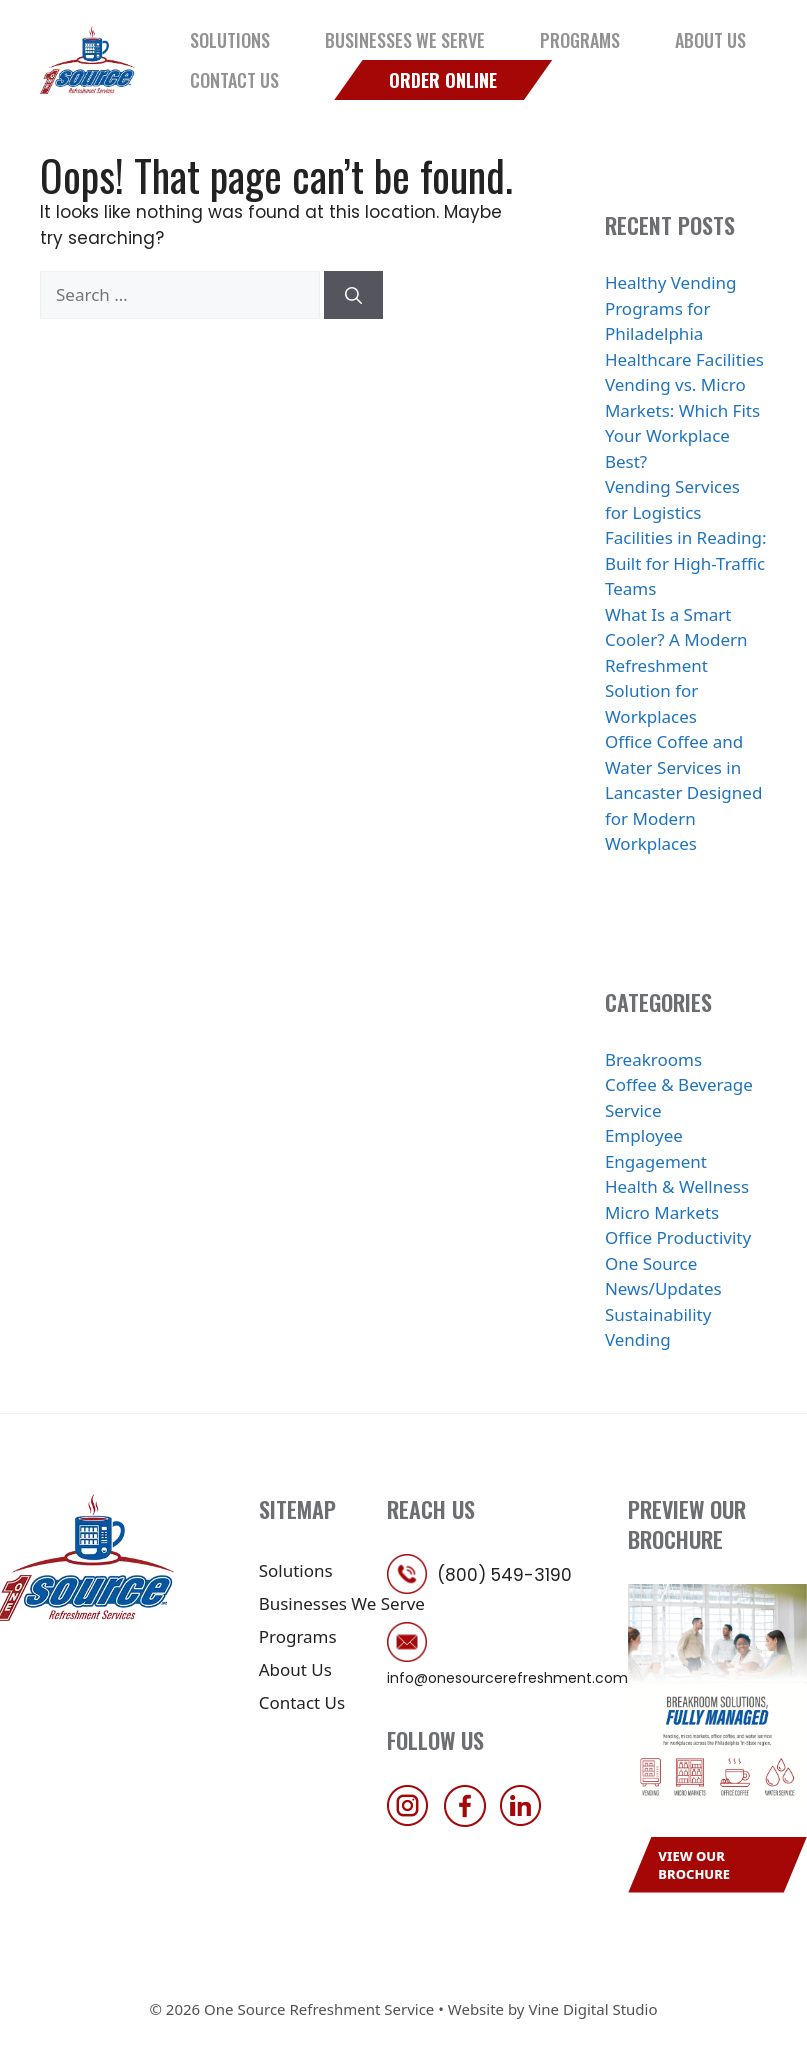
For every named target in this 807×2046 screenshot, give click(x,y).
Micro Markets (662, 1212)
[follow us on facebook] (470, 1820)
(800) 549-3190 (504, 1575)
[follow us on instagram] (413, 1820)
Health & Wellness (677, 1186)
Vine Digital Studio (592, 2009)
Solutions (230, 40)
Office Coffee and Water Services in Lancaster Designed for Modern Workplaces (684, 792)
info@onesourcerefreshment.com (507, 1678)
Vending (638, 1339)
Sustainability (658, 1314)
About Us (710, 40)
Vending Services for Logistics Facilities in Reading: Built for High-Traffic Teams (686, 537)
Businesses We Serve (405, 40)
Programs (580, 40)
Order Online (443, 80)
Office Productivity (678, 1237)
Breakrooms (653, 1059)
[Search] (353, 295)
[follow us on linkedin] (526, 1820)
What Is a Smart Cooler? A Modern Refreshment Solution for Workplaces (676, 665)
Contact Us (234, 80)
